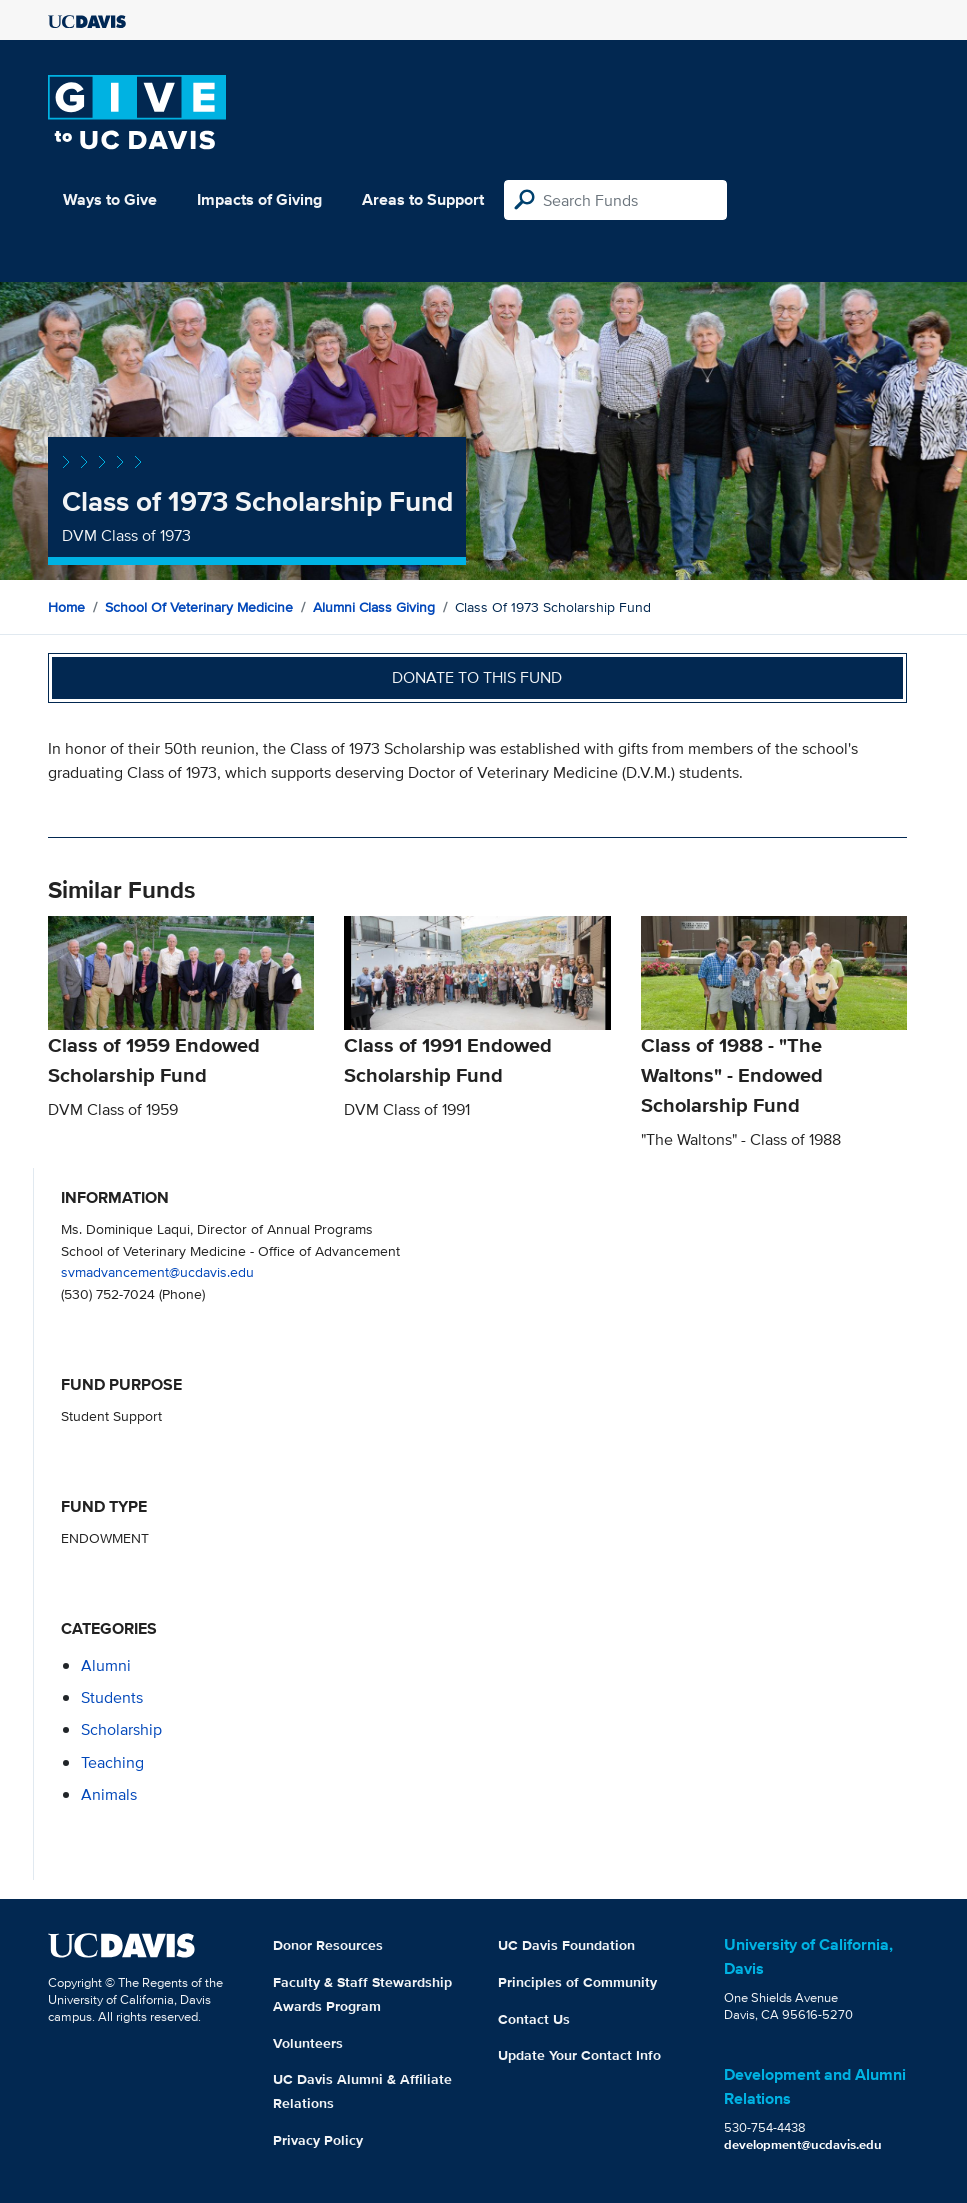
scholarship (121, 1729)
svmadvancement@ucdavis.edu (157, 1271)
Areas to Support (423, 199)
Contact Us (534, 2019)
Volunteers (308, 2043)
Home (66, 607)
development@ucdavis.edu (803, 2144)
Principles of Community (577, 1982)
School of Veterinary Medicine (199, 607)
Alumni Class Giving (374, 607)
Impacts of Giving (259, 199)
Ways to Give (110, 199)
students (112, 1697)
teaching (112, 1762)
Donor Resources (328, 1945)
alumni (106, 1665)
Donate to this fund (477, 677)
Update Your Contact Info (579, 2055)
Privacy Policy (318, 2140)
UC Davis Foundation (566, 1945)
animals (109, 1794)
